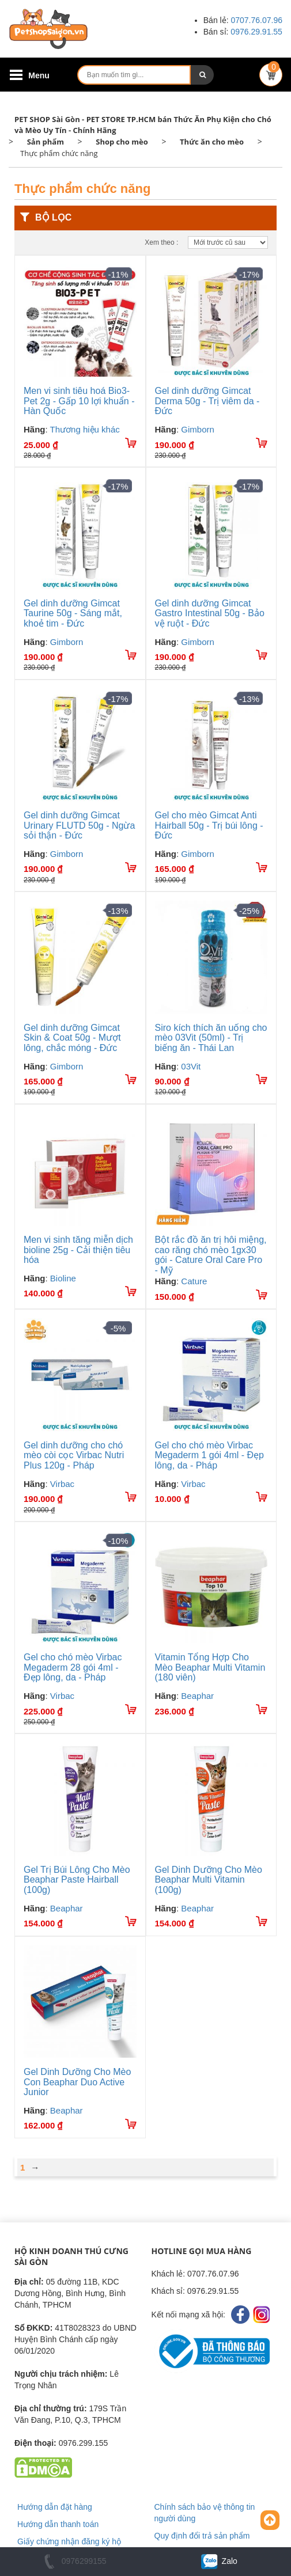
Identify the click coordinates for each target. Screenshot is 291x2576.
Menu (39, 75)
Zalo (218, 2561)
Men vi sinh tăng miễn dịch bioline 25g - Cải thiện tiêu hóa (78, 1250)
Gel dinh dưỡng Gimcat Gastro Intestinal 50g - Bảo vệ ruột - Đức (209, 613)
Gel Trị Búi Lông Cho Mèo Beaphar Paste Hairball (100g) (77, 1880)
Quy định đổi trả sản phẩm (202, 2535)
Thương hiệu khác (85, 429)
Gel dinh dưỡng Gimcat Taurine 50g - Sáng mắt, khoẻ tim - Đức (73, 613)
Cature (194, 1281)
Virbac (62, 1484)
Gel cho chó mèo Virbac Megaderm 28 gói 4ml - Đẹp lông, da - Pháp (73, 1667)
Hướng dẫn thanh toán (58, 2524)
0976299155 (73, 2561)
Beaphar (197, 1696)
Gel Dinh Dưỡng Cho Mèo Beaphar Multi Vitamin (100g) (208, 1880)
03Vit (191, 1066)
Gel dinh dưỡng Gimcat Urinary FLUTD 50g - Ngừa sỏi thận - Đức (79, 825)
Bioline (63, 1278)
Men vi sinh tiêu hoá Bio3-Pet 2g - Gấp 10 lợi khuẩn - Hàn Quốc (79, 401)
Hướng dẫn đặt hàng (54, 2506)
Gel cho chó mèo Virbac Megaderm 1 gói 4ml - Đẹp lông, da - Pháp (209, 1455)
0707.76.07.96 (256, 20)
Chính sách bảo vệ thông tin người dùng (204, 2512)
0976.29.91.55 (256, 31)
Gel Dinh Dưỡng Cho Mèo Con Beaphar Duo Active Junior (77, 2082)
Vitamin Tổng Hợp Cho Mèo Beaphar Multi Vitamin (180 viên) (210, 1667)
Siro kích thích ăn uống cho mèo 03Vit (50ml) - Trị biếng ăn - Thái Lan (211, 1038)
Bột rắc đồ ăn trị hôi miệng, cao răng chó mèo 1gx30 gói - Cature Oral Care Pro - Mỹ (211, 1255)
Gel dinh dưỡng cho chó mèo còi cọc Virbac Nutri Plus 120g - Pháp (74, 1455)
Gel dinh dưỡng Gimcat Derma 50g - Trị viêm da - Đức (207, 401)
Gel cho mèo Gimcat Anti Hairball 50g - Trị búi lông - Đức (209, 825)
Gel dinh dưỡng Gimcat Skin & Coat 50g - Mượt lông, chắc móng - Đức (72, 1038)
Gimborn (197, 429)
